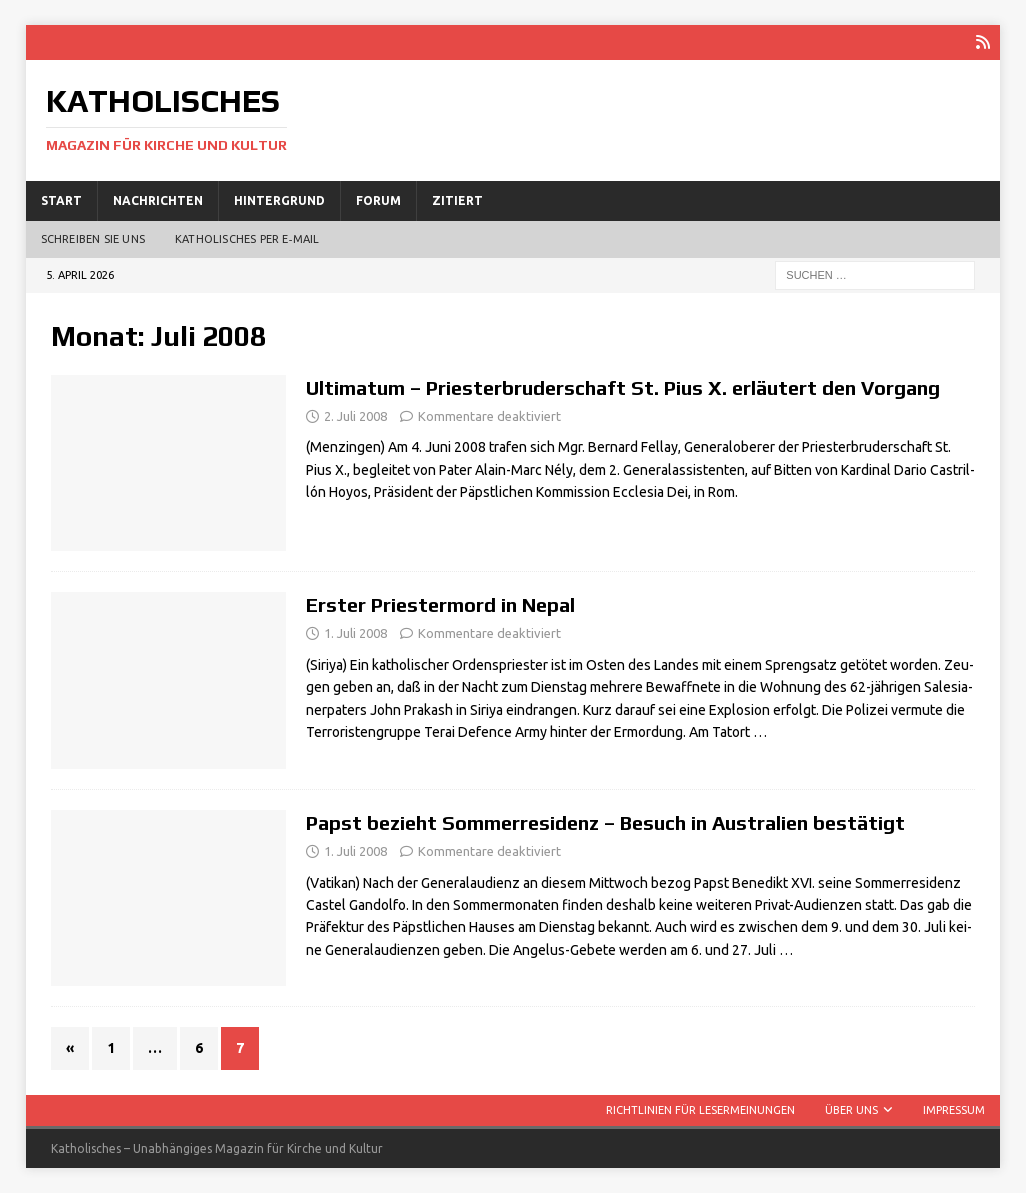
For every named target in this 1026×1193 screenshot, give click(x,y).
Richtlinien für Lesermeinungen (700, 1110)
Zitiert (457, 200)
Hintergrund (279, 200)
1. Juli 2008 (355, 633)
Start (61, 200)
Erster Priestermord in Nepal (440, 604)
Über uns (851, 1110)
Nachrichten (158, 200)
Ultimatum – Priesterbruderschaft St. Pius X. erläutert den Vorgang (623, 387)
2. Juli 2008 (355, 416)
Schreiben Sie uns (93, 239)
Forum (378, 200)
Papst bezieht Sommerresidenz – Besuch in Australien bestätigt (605, 822)
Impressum (954, 1110)
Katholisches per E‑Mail (247, 239)
